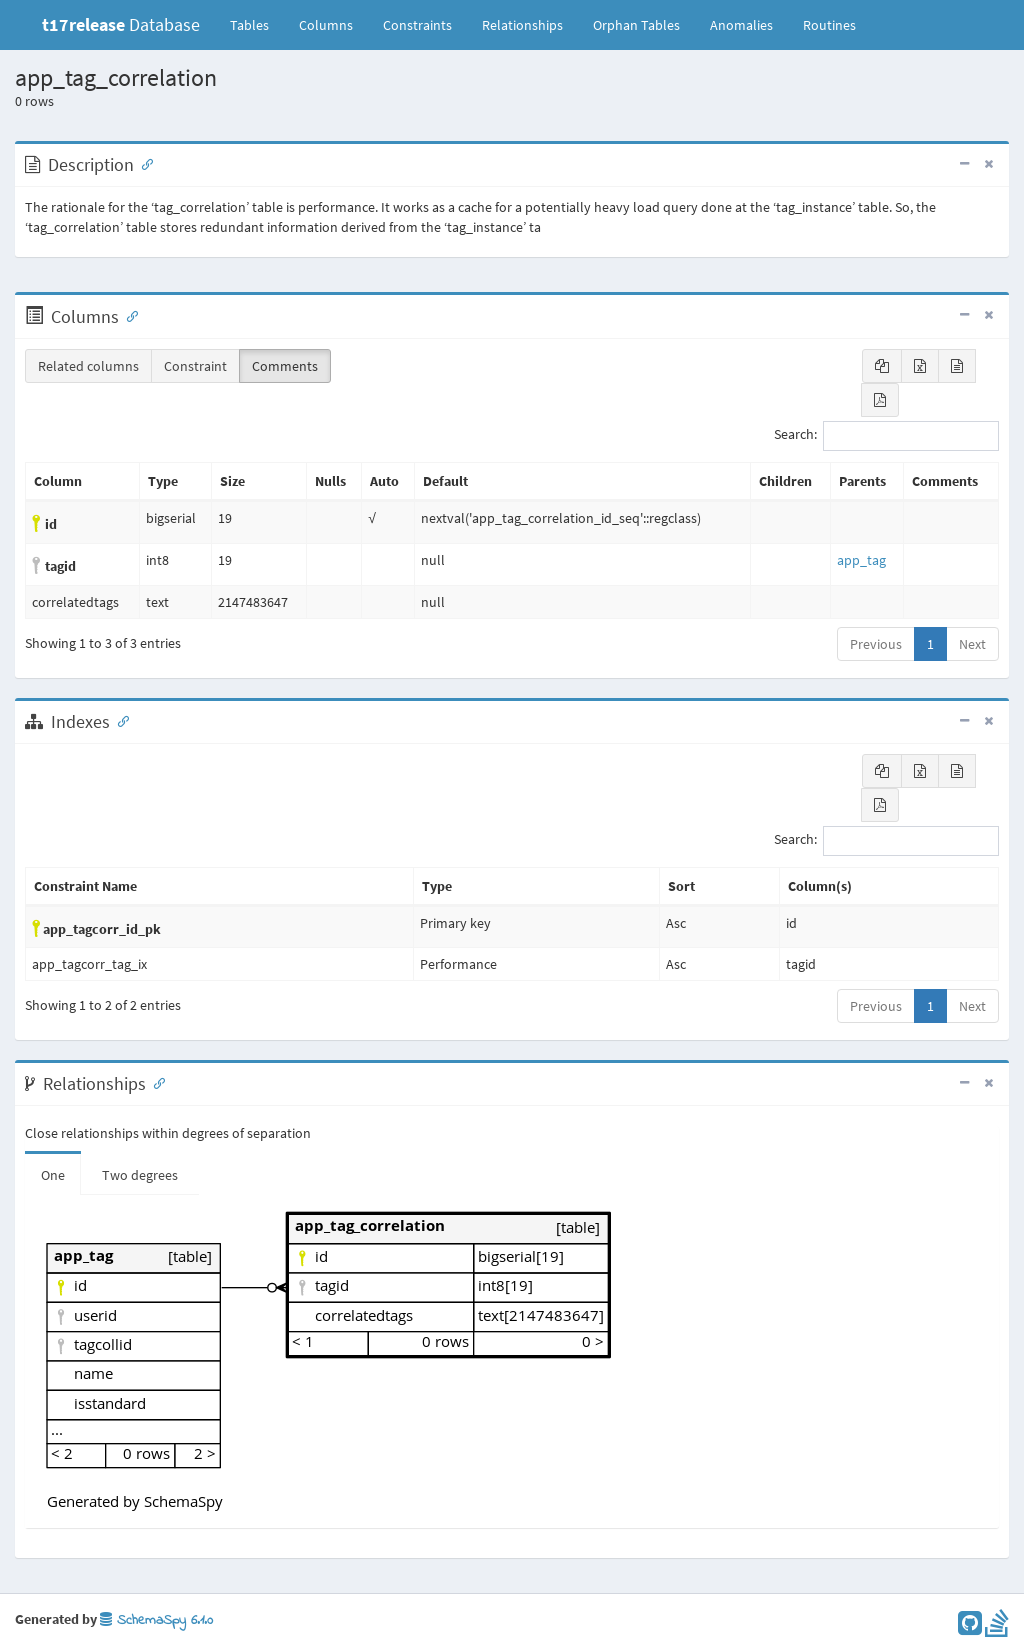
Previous (876, 644)
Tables (257, 24)
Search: (886, 436)
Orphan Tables (636, 25)
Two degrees (140, 1175)
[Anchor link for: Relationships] (155, 1082)
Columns (326, 25)
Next (972, 644)
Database (121, 24)
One (53, 1175)
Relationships (522, 25)
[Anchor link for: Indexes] (119, 720)
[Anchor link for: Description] (143, 163)
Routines (829, 25)
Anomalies (741, 25)
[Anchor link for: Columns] (128, 315)
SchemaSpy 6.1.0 (156, 1620)
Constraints (417, 25)
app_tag (861, 560)
